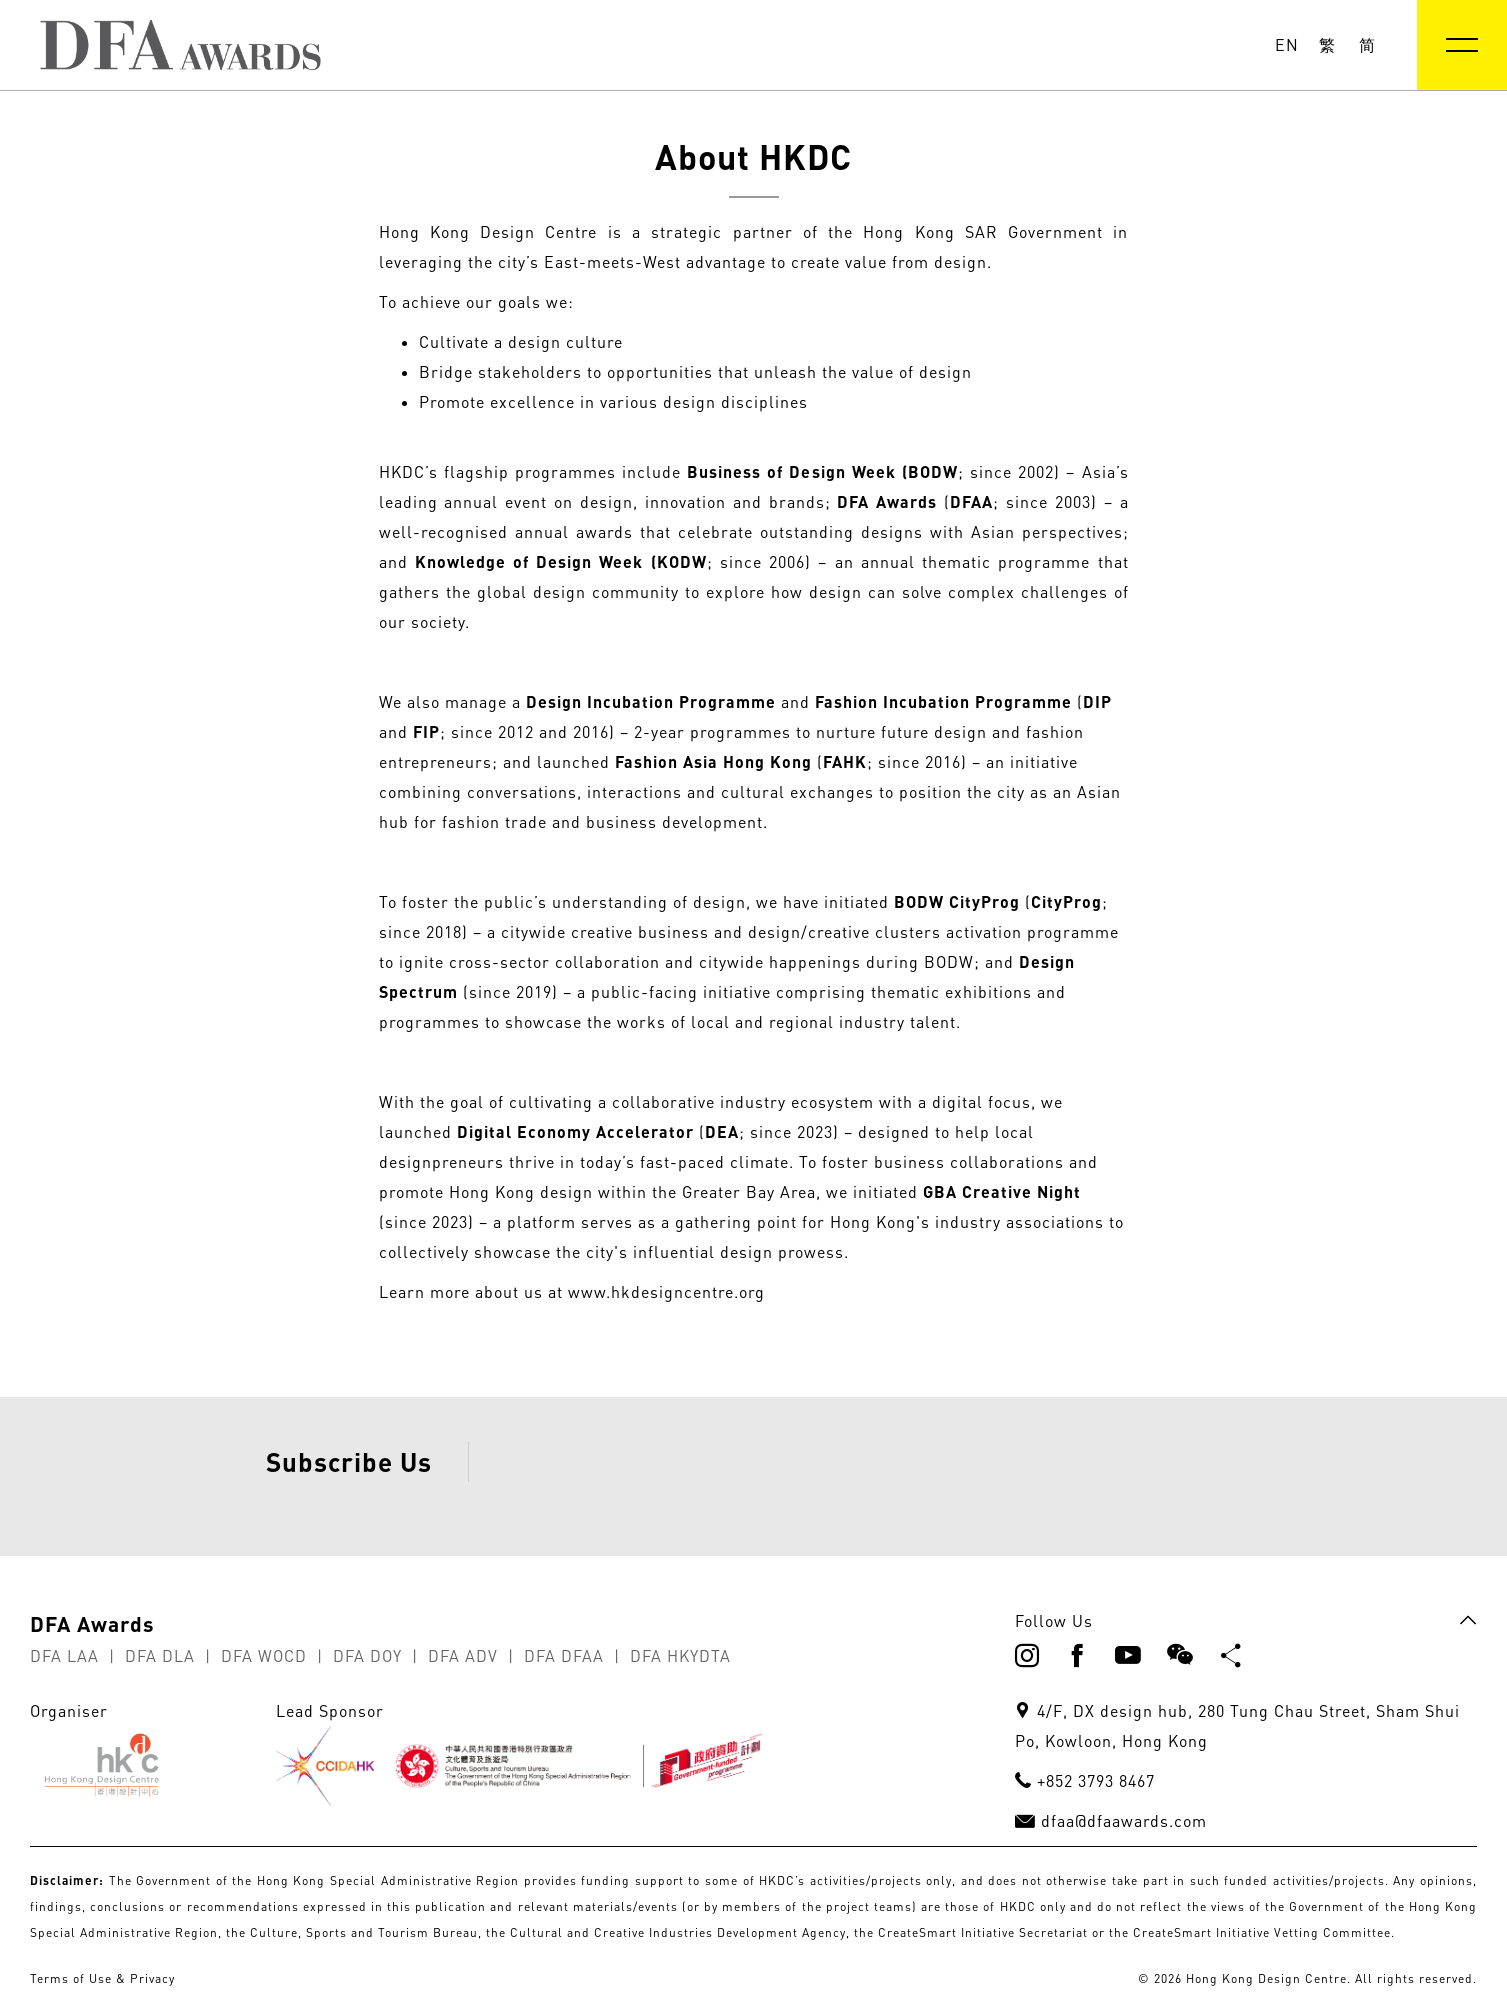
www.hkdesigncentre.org (666, 1292)
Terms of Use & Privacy (102, 1978)
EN (1287, 45)
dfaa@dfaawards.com (1124, 1821)
